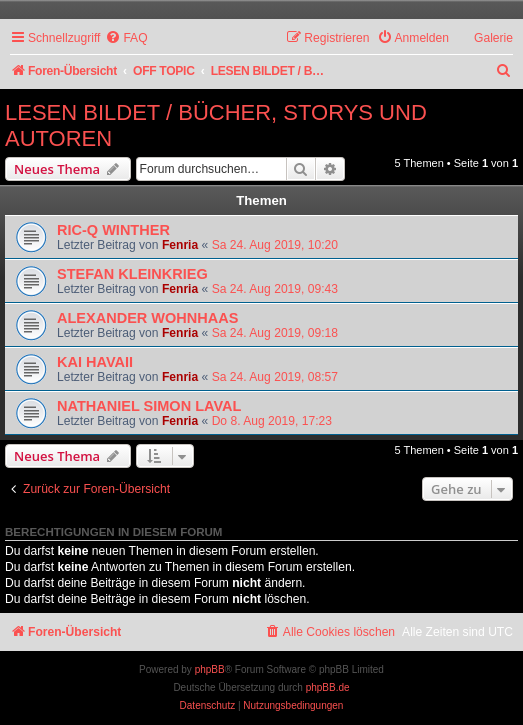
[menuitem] (126, 38)
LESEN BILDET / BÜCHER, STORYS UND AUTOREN (216, 125)
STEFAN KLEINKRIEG (132, 274)
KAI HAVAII (95, 362)
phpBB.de (328, 687)
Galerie (493, 38)
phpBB (210, 669)
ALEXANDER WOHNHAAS (147, 318)
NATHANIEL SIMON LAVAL (149, 406)
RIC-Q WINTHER (113, 230)
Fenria (180, 245)
